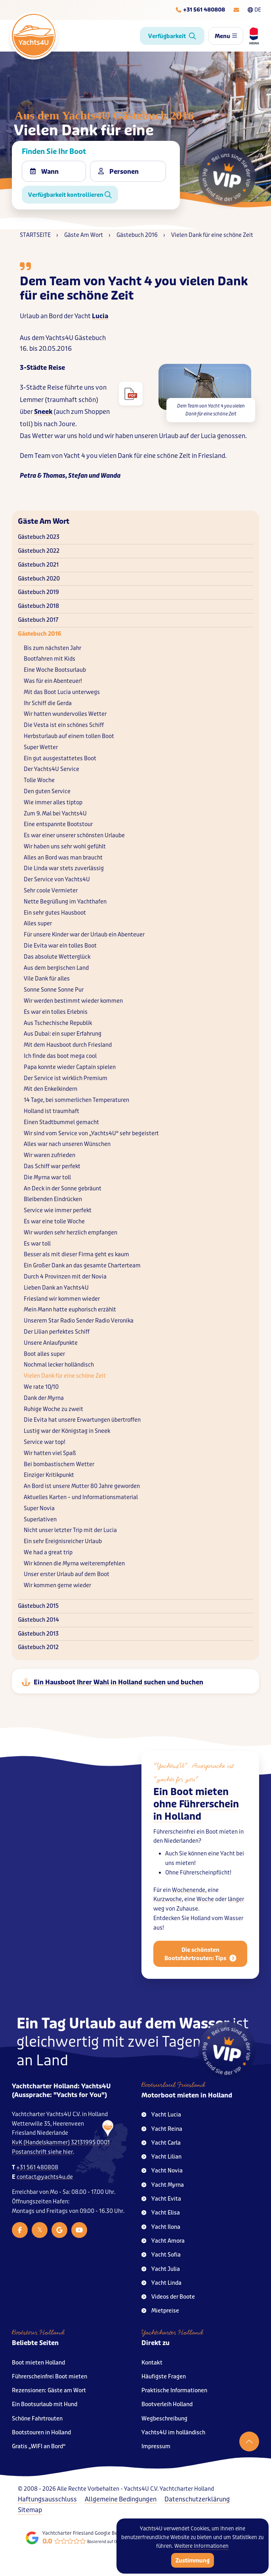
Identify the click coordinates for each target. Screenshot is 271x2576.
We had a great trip (48, 1552)
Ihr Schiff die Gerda (48, 703)
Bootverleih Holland (167, 2404)
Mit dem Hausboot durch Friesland (68, 1045)
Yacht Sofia (161, 2255)
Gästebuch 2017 (38, 620)
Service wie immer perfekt (58, 1210)
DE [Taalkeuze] (254, 9)
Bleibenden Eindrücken (53, 1199)
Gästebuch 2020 (39, 578)
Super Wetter (41, 747)
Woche (205, 1907)
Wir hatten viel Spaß (50, 1453)
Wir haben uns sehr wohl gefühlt (65, 846)
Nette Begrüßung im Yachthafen (65, 901)
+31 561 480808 (37, 2167)
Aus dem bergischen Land (56, 968)
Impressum (155, 2446)
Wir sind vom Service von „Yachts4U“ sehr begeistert (91, 1133)
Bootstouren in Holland (41, 2432)
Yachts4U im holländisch (173, 2432)
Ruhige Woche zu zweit (53, 1409)
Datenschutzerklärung (197, 2499)
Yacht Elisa (160, 2213)
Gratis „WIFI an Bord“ (39, 2446)
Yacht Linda (161, 2283)
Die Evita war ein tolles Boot (60, 946)
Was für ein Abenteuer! (53, 681)
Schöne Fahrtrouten (37, 2418)
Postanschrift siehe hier (42, 2152)
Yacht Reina (161, 2129)
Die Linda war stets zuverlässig (64, 868)
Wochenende (188, 1897)
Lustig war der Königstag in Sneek (67, 1431)
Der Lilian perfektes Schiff (57, 1332)
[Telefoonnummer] (200, 10)
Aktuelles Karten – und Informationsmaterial (81, 1497)
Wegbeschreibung (164, 2418)
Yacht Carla (161, 2143)
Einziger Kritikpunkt (49, 1475)
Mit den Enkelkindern (50, 1089)
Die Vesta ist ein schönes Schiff (64, 725)
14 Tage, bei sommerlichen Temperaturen (76, 1100)
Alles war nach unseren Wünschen (67, 1144)
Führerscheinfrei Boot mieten (49, 2376)
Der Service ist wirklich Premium (65, 1078)
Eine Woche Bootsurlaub (55, 670)
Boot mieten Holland (38, 2362)
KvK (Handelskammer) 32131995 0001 (61, 2142)
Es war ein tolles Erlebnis (56, 1012)
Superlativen (40, 1519)
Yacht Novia (162, 2170)
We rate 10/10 (41, 1387)
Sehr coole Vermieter (51, 890)
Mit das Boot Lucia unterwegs (62, 692)
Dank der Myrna (44, 1398)
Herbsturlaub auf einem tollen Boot (69, 736)
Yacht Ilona (160, 2227)
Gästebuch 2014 (38, 1620)
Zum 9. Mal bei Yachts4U (55, 813)
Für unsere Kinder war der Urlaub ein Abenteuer (84, 934)
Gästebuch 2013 (38, 1634)
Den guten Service (47, 791)
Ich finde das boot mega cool (60, 1056)
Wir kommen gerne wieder (57, 1585)
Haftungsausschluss (47, 2499)
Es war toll (37, 1244)
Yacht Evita (161, 2199)
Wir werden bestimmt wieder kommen (73, 1001)
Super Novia (39, 1508)
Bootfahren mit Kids (49, 659)
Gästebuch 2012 (38, 1647)
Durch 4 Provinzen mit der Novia (65, 1276)
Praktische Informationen (174, 2390)
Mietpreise (160, 2311)
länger (236, 1907)
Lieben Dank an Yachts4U (56, 1288)
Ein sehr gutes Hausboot (55, 913)
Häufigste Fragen (163, 2376)
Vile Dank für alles (47, 978)
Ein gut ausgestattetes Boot (60, 758)
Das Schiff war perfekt (52, 1166)
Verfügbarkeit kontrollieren (70, 194)
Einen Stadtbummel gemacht (61, 1122)
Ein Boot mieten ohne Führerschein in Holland (196, 1812)
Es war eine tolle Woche (54, 1221)
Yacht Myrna (162, 2185)
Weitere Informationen (201, 2546)
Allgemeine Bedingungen (120, 2499)
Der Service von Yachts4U (57, 879)
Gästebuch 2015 (38, 1606)
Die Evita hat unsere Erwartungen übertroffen (82, 1420)
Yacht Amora (163, 2241)
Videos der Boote (168, 2297)
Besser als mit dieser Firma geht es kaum (76, 1254)
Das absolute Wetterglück (57, 957)
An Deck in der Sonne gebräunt (62, 1188)
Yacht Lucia (161, 2114)
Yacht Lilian (161, 2157)
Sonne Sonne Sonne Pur (54, 990)
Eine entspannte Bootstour (58, 824)
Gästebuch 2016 (39, 634)
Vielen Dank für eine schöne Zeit (65, 1376)
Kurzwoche (167, 1907)
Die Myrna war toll (47, 1177)
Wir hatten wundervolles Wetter (65, 714)
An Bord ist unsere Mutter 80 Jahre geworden (82, 1486)
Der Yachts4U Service (51, 769)
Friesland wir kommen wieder (62, 1299)
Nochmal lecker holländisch (59, 1365)
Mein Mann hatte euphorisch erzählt (70, 1309)
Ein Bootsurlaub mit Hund (44, 2404)
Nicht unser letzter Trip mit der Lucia (70, 1530)
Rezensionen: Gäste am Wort (49, 2390)
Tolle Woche (39, 780)
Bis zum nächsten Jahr (52, 648)
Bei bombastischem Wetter (59, 1464)
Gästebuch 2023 (38, 537)
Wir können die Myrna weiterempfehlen (74, 1563)
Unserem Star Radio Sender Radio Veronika (79, 1321)
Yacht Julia (160, 2269)
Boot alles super (44, 1354)
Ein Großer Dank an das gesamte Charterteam (82, 1265)
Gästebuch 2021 (38, 565)
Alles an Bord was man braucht (63, 857)
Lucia (100, 316)
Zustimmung (193, 2560)
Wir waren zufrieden (49, 1155)
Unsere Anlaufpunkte (51, 1343)
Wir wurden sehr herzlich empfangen (70, 1232)
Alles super (38, 923)
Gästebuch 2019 (38, 592)
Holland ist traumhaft (51, 1111)
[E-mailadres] (236, 10)
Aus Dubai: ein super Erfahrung (62, 1034)
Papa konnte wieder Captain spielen (70, 1067)
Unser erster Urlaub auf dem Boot (66, 1574)
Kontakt (151, 2362)
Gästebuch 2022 (38, 551)
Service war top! (44, 1442)
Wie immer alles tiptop (53, 802)
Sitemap (30, 2510)
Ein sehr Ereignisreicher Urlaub (63, 1541)
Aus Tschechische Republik (58, 1023)
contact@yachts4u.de (45, 2177)
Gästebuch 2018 (38, 606)
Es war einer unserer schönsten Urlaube (74, 835)
